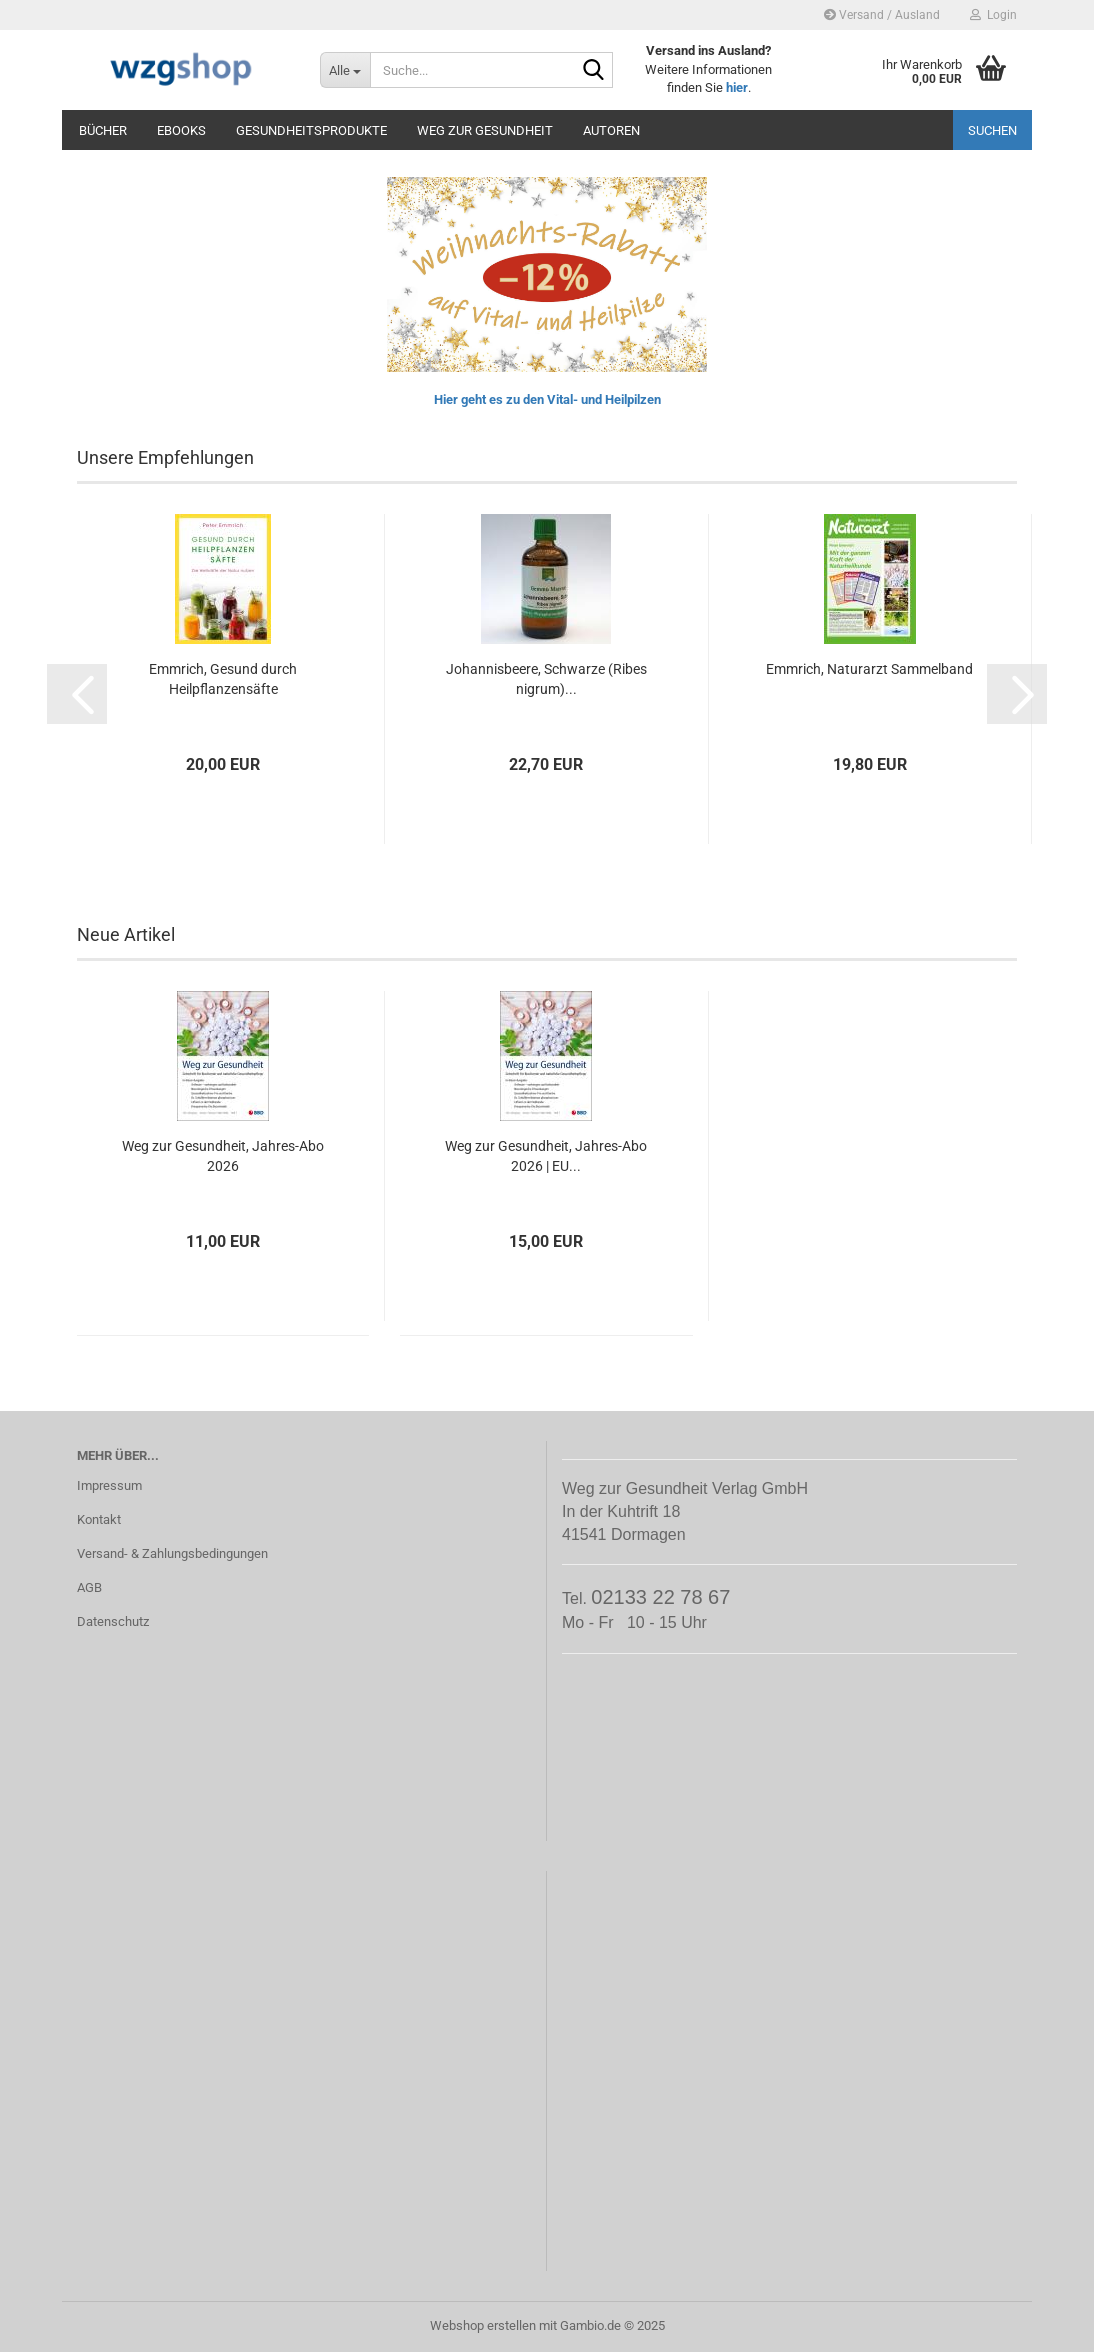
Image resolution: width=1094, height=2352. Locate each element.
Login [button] (993, 15)
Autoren (611, 130)
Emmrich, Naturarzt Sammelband (869, 669)
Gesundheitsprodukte (311, 130)
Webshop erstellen (483, 2325)
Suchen (992, 130)
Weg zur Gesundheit (485, 130)
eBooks (181, 130)
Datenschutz (113, 1621)
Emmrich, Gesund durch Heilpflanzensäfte (223, 679)
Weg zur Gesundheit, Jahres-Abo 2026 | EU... (546, 1156)
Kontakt (99, 1519)
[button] (77, 694)
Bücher (103, 130)
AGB (89, 1587)
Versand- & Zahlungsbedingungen (172, 1553)
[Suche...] (345, 70)
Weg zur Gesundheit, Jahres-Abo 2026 (223, 1156)
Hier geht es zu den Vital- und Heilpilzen (547, 399)
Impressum (109, 1485)
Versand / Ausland (882, 15)
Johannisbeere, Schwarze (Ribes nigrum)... (546, 679)
